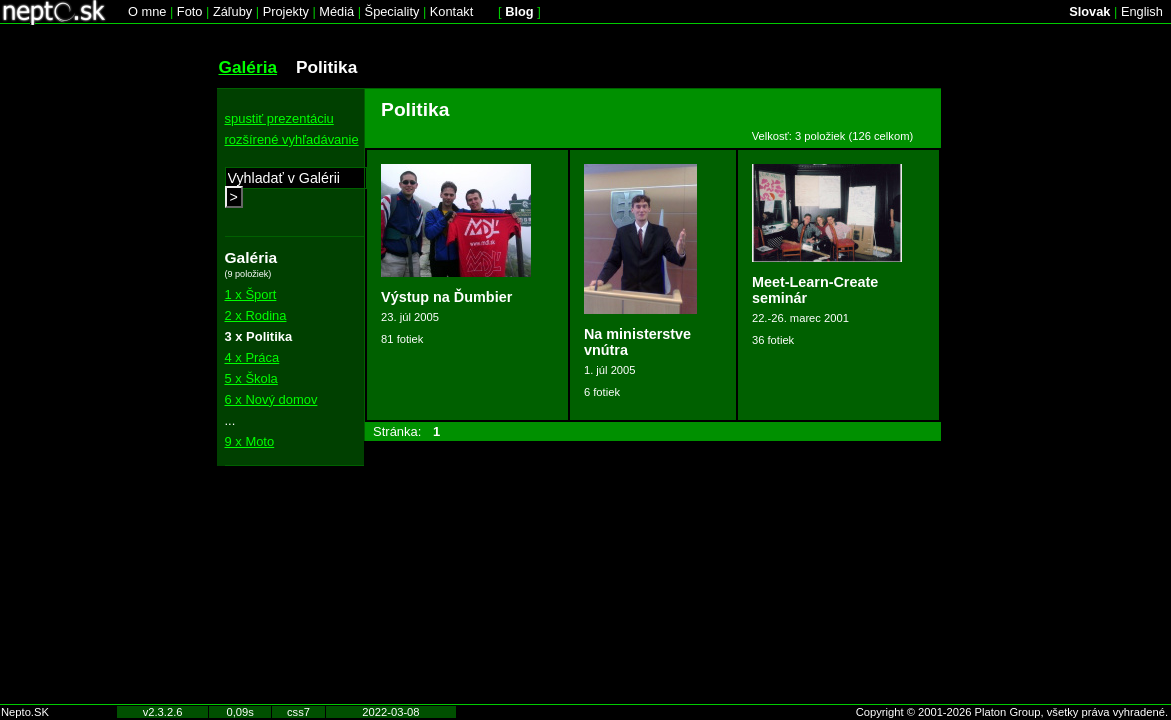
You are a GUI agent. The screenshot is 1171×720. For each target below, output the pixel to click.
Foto (190, 11)
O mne (147, 11)
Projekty (286, 11)
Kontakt (451, 11)
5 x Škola (251, 378)
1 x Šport (251, 294)
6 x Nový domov (271, 399)
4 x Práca (252, 357)
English (1142, 11)
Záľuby (232, 11)
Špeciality (392, 11)
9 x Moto (250, 441)
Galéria (248, 67)
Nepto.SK (25, 712)
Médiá (336, 11)
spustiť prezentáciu (279, 118)
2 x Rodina (256, 315)
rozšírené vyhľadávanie (292, 139)
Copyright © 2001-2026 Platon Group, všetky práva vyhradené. (1012, 712)
